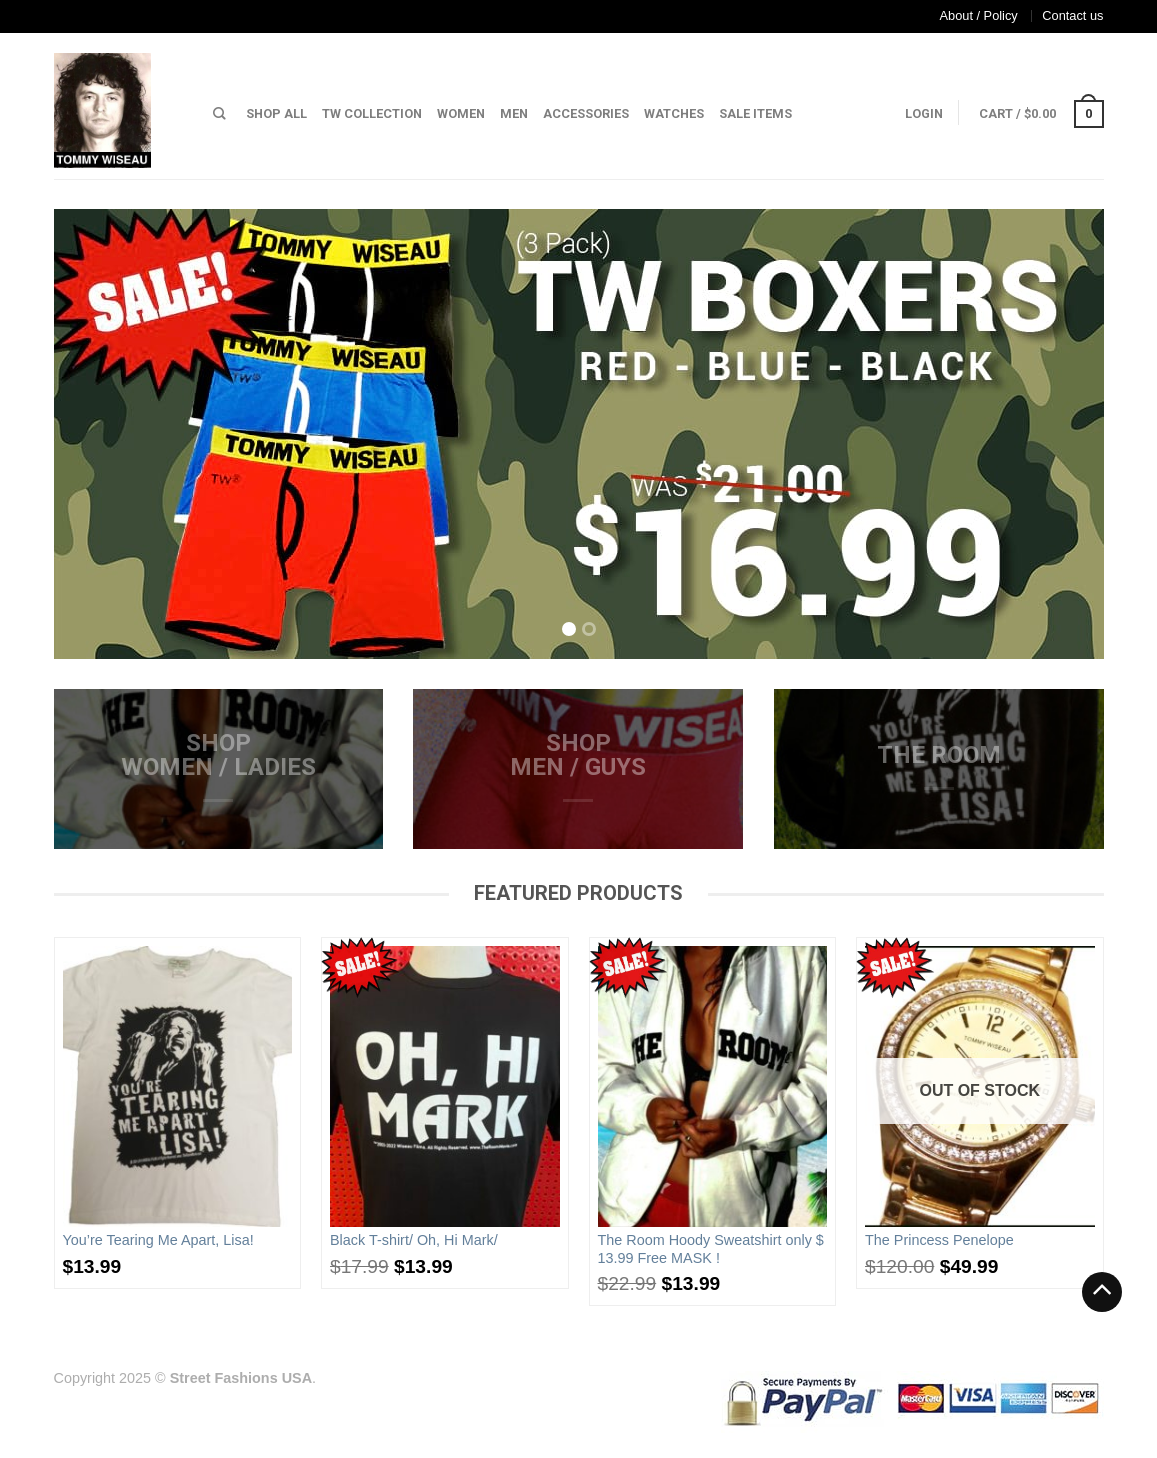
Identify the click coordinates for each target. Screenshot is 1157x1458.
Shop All (276, 113)
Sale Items (755, 113)
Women (461, 113)
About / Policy (979, 15)
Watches (674, 113)
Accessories (586, 113)
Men (514, 113)
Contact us (1072, 15)
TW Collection (372, 113)
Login (924, 113)
